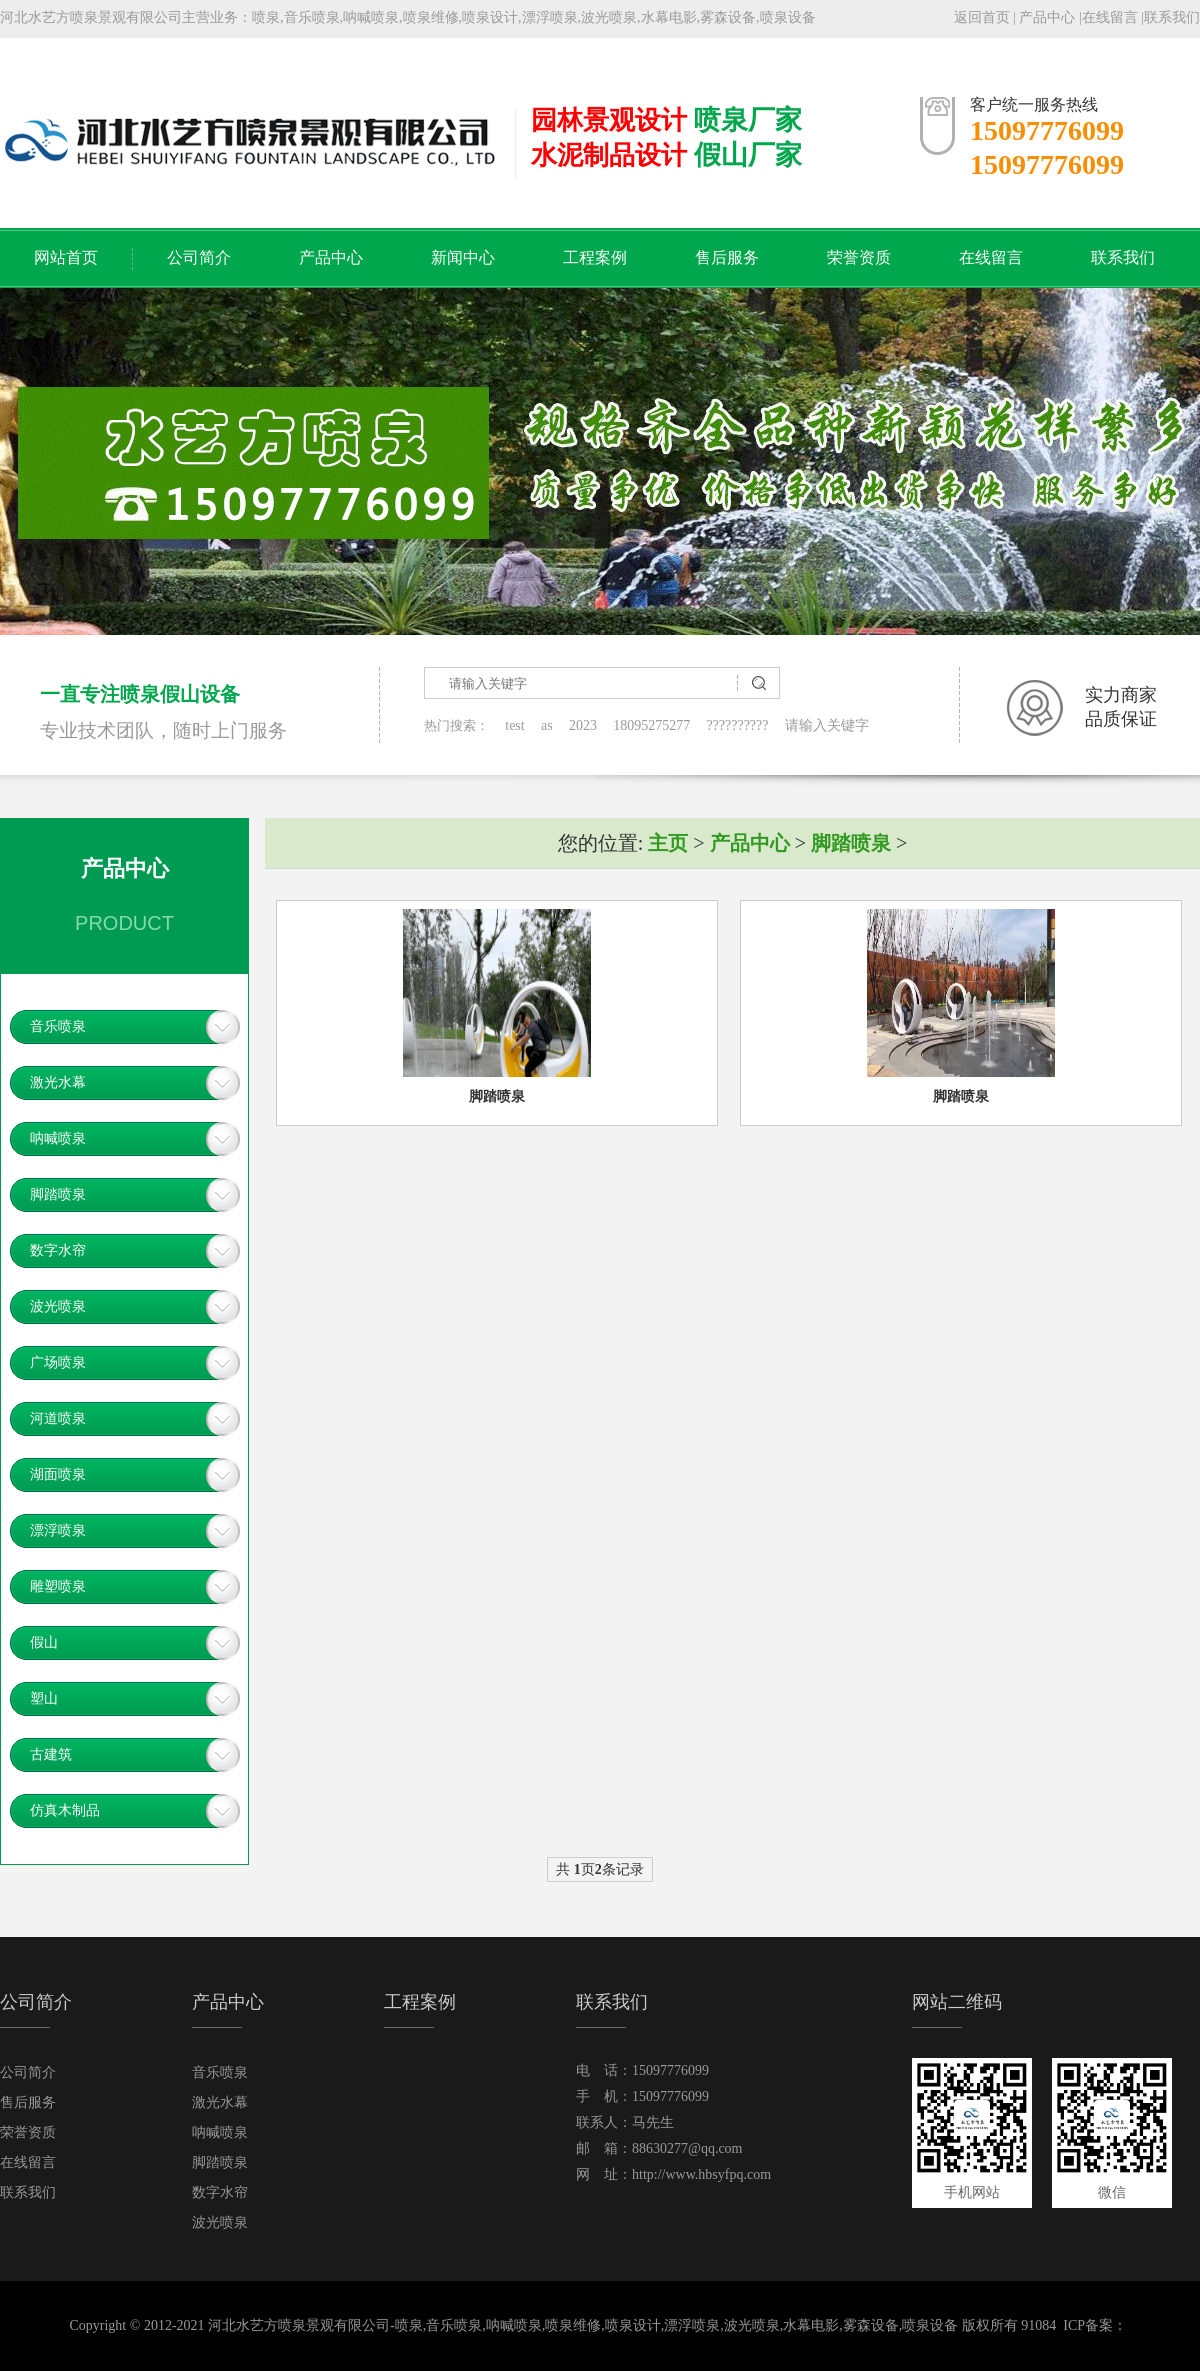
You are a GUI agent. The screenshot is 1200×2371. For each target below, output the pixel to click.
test (514, 725)
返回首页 (982, 17)
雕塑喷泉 (58, 1586)
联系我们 (1172, 17)
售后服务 (727, 257)
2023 (583, 725)
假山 (44, 1642)
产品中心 (1047, 17)
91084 (1038, 2325)
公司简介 (199, 257)
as (547, 725)
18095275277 (651, 725)
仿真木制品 (65, 1810)
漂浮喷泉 (58, 1530)
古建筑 (51, 1754)
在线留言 (1110, 17)
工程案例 (595, 257)
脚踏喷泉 (58, 1194)
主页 (668, 843)
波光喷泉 (58, 1306)
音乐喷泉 (58, 1026)
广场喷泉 (58, 1362)
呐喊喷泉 (58, 1138)
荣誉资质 (859, 257)
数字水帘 (58, 1250)
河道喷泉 (58, 1418)
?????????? (737, 725)
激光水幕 (58, 1082)
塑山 (44, 1698)
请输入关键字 (827, 725)
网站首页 (66, 257)
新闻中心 (463, 257)
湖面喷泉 (58, 1474)
